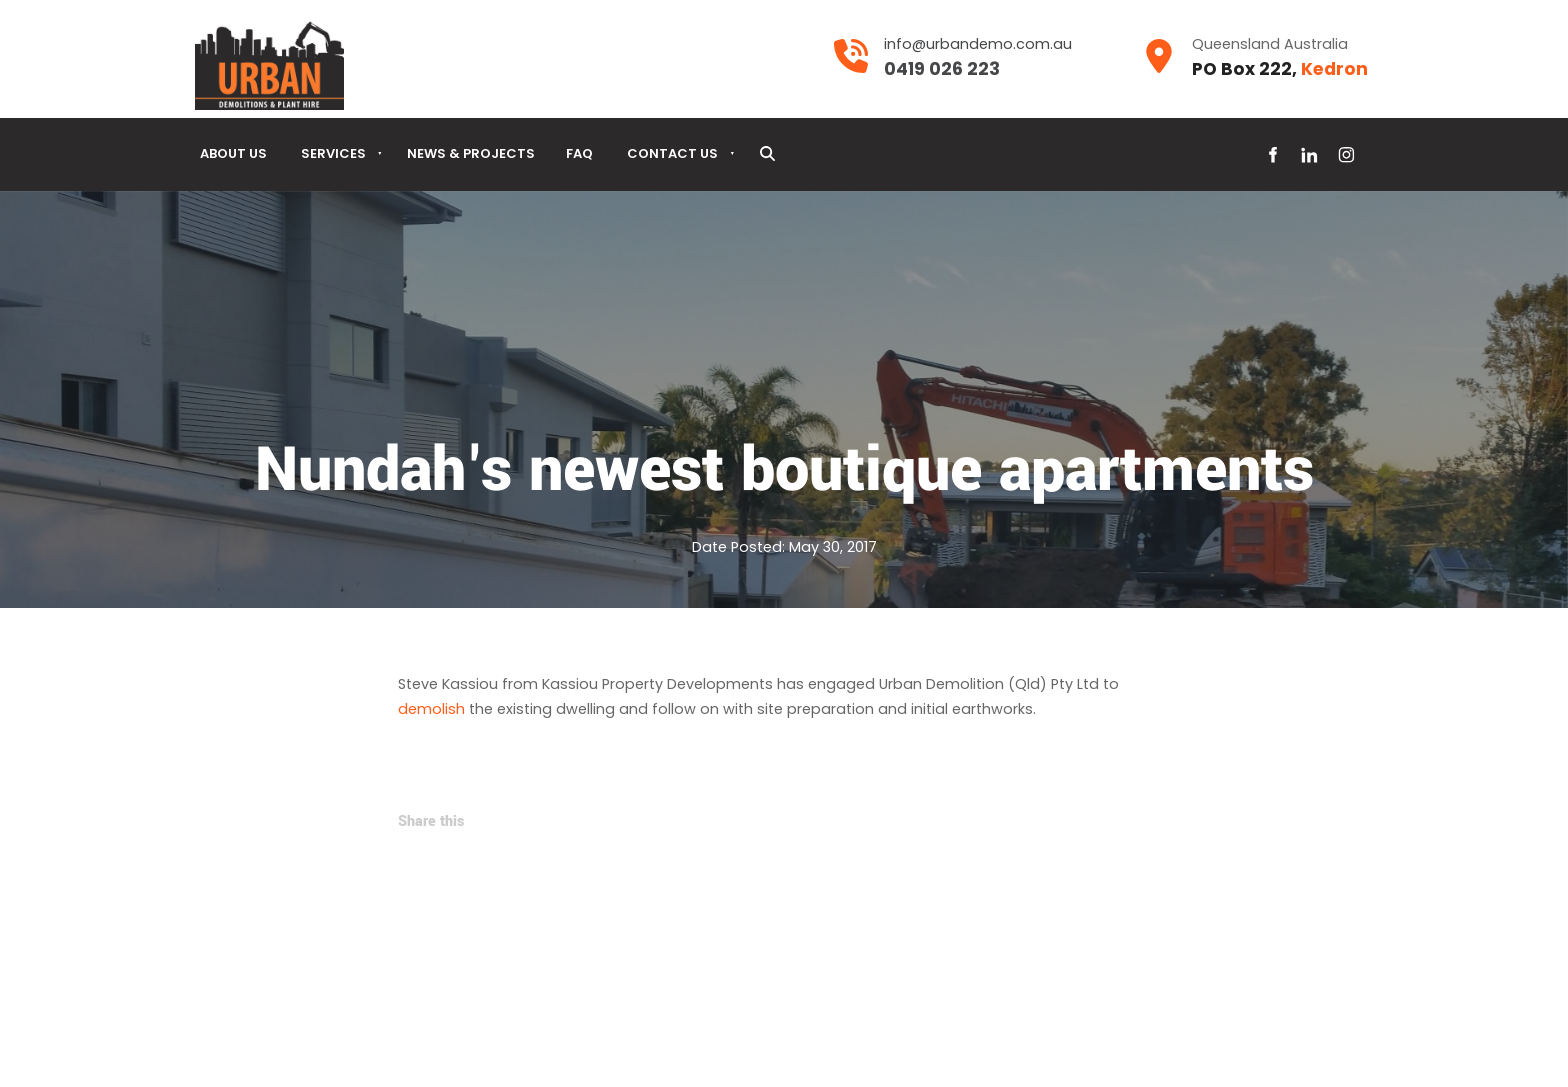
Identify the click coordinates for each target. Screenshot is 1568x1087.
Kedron (1334, 69)
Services (333, 153)
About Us (233, 153)
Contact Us (672, 153)
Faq (579, 153)
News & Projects (471, 153)
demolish (431, 709)
